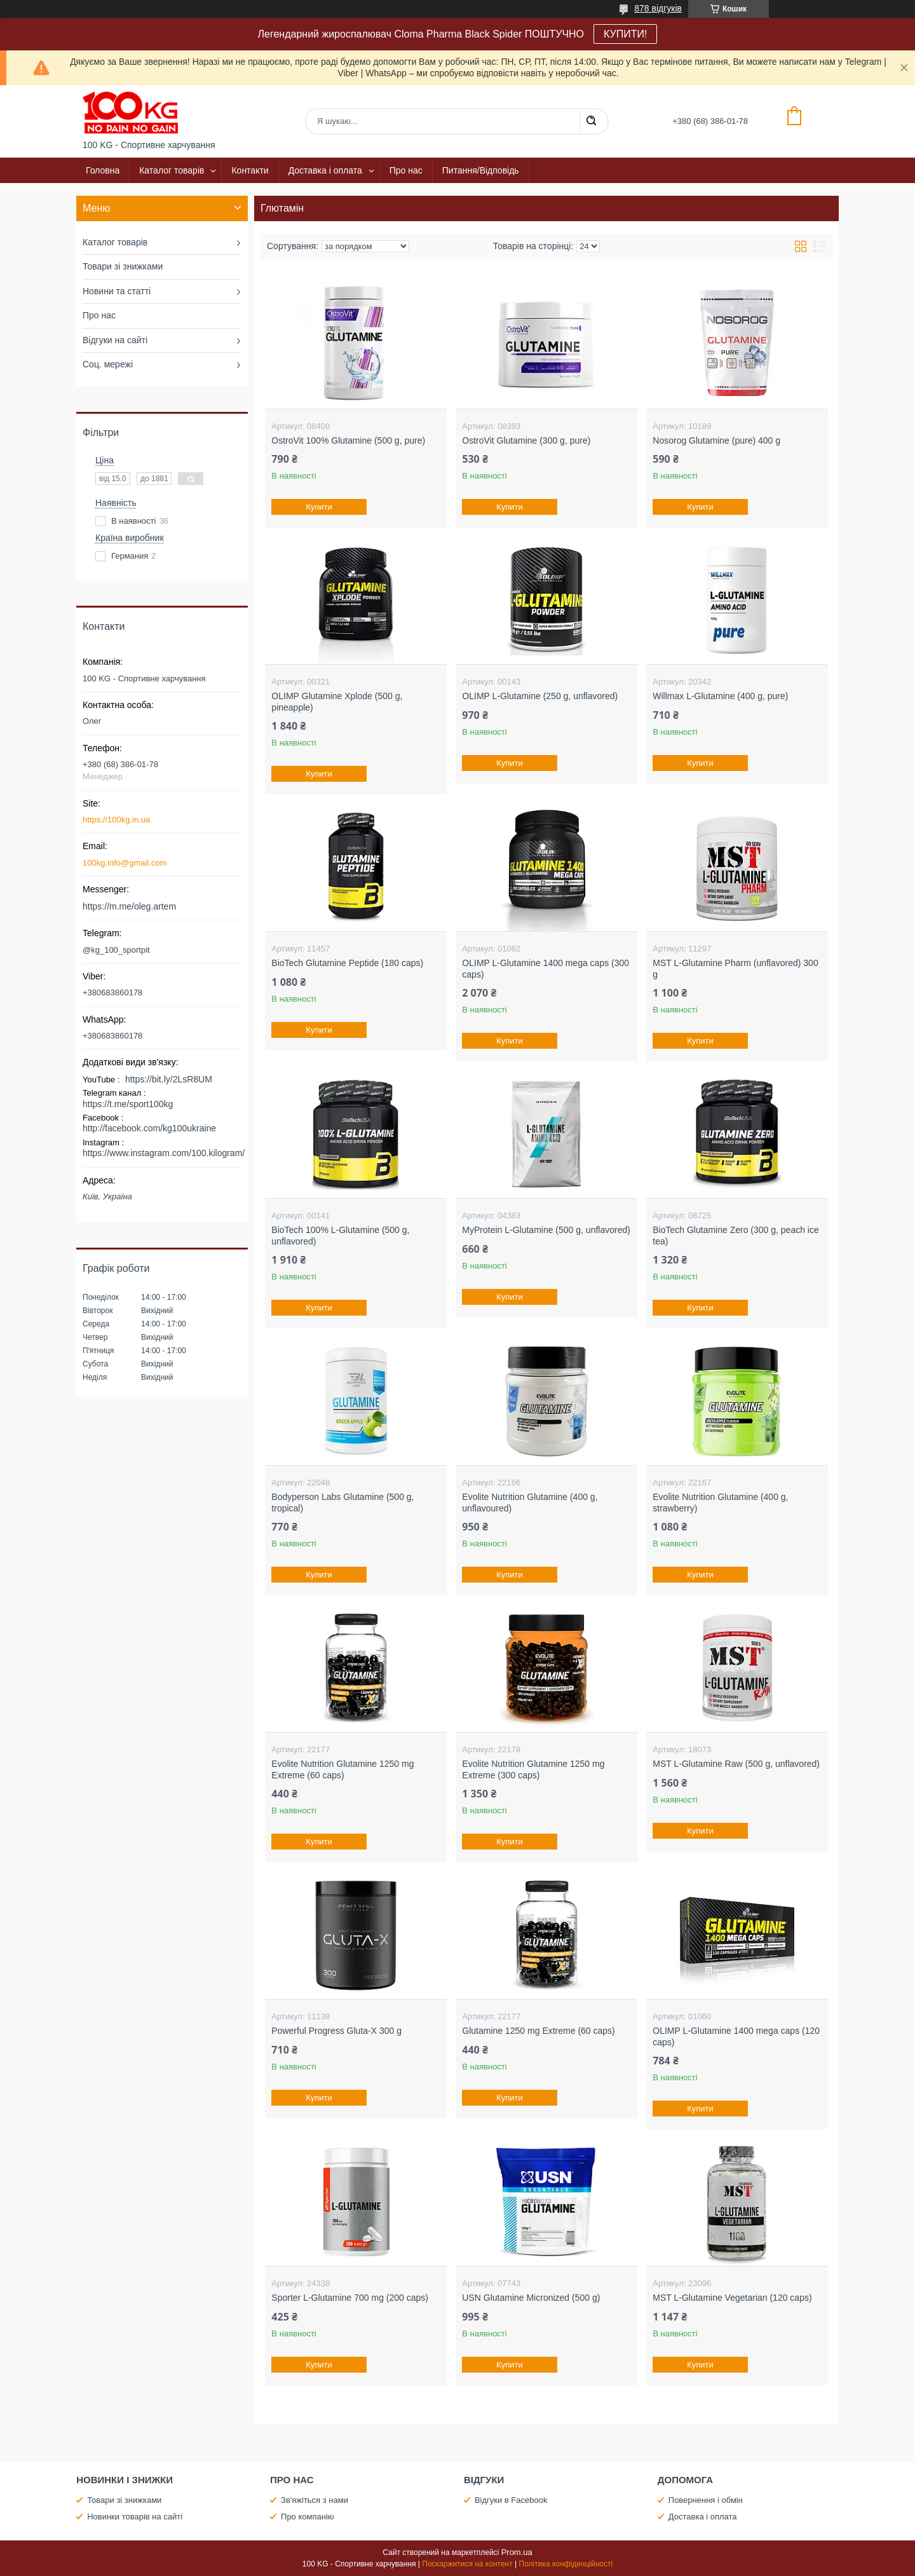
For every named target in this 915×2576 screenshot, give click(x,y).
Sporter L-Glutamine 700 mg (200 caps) (349, 2298)
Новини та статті (117, 291)
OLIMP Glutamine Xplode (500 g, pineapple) (336, 701)
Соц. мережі (108, 364)
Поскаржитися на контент (467, 2563)
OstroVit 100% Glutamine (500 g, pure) (348, 440)
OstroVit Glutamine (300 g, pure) (526, 440)
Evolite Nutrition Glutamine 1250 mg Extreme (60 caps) (342, 1769)
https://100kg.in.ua (116, 819)
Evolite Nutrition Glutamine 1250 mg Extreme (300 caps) (533, 1769)
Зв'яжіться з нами (314, 2500)
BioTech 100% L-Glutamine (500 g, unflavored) (340, 1235)
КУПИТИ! (625, 34)
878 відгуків (658, 8)
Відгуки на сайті (115, 340)
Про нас (406, 170)
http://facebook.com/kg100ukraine (149, 1128)
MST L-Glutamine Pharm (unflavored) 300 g (735, 968)
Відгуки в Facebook (511, 2500)
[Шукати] (591, 121)
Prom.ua (516, 2552)
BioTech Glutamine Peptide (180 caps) (347, 963)
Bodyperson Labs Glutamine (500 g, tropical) (342, 1502)
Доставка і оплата (325, 170)
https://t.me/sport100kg (128, 1104)
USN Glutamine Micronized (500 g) (531, 2298)
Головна (102, 170)
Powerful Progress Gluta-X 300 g (336, 2031)
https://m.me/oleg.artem (129, 906)
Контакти (249, 170)
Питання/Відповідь (480, 170)
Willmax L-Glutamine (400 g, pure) (720, 696)
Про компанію (307, 2516)
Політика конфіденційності (566, 2563)
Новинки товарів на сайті (134, 2516)
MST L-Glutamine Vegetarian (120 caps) (732, 2298)
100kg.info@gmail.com (124, 863)
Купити (319, 507)
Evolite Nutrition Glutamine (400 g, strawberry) (720, 1502)
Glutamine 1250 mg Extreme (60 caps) (538, 2031)
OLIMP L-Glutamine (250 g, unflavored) (540, 696)
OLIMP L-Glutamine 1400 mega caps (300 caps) (545, 968)
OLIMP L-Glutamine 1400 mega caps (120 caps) (736, 2036)
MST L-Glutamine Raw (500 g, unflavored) (736, 1764)
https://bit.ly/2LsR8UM (168, 1079)
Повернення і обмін (705, 2500)
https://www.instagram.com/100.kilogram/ (164, 1153)
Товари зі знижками (123, 266)
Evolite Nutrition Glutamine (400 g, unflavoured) (529, 1502)
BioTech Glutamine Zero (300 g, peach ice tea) (735, 1235)
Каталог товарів (171, 170)
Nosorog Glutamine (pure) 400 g (716, 440)
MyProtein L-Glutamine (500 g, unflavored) (546, 1230)
